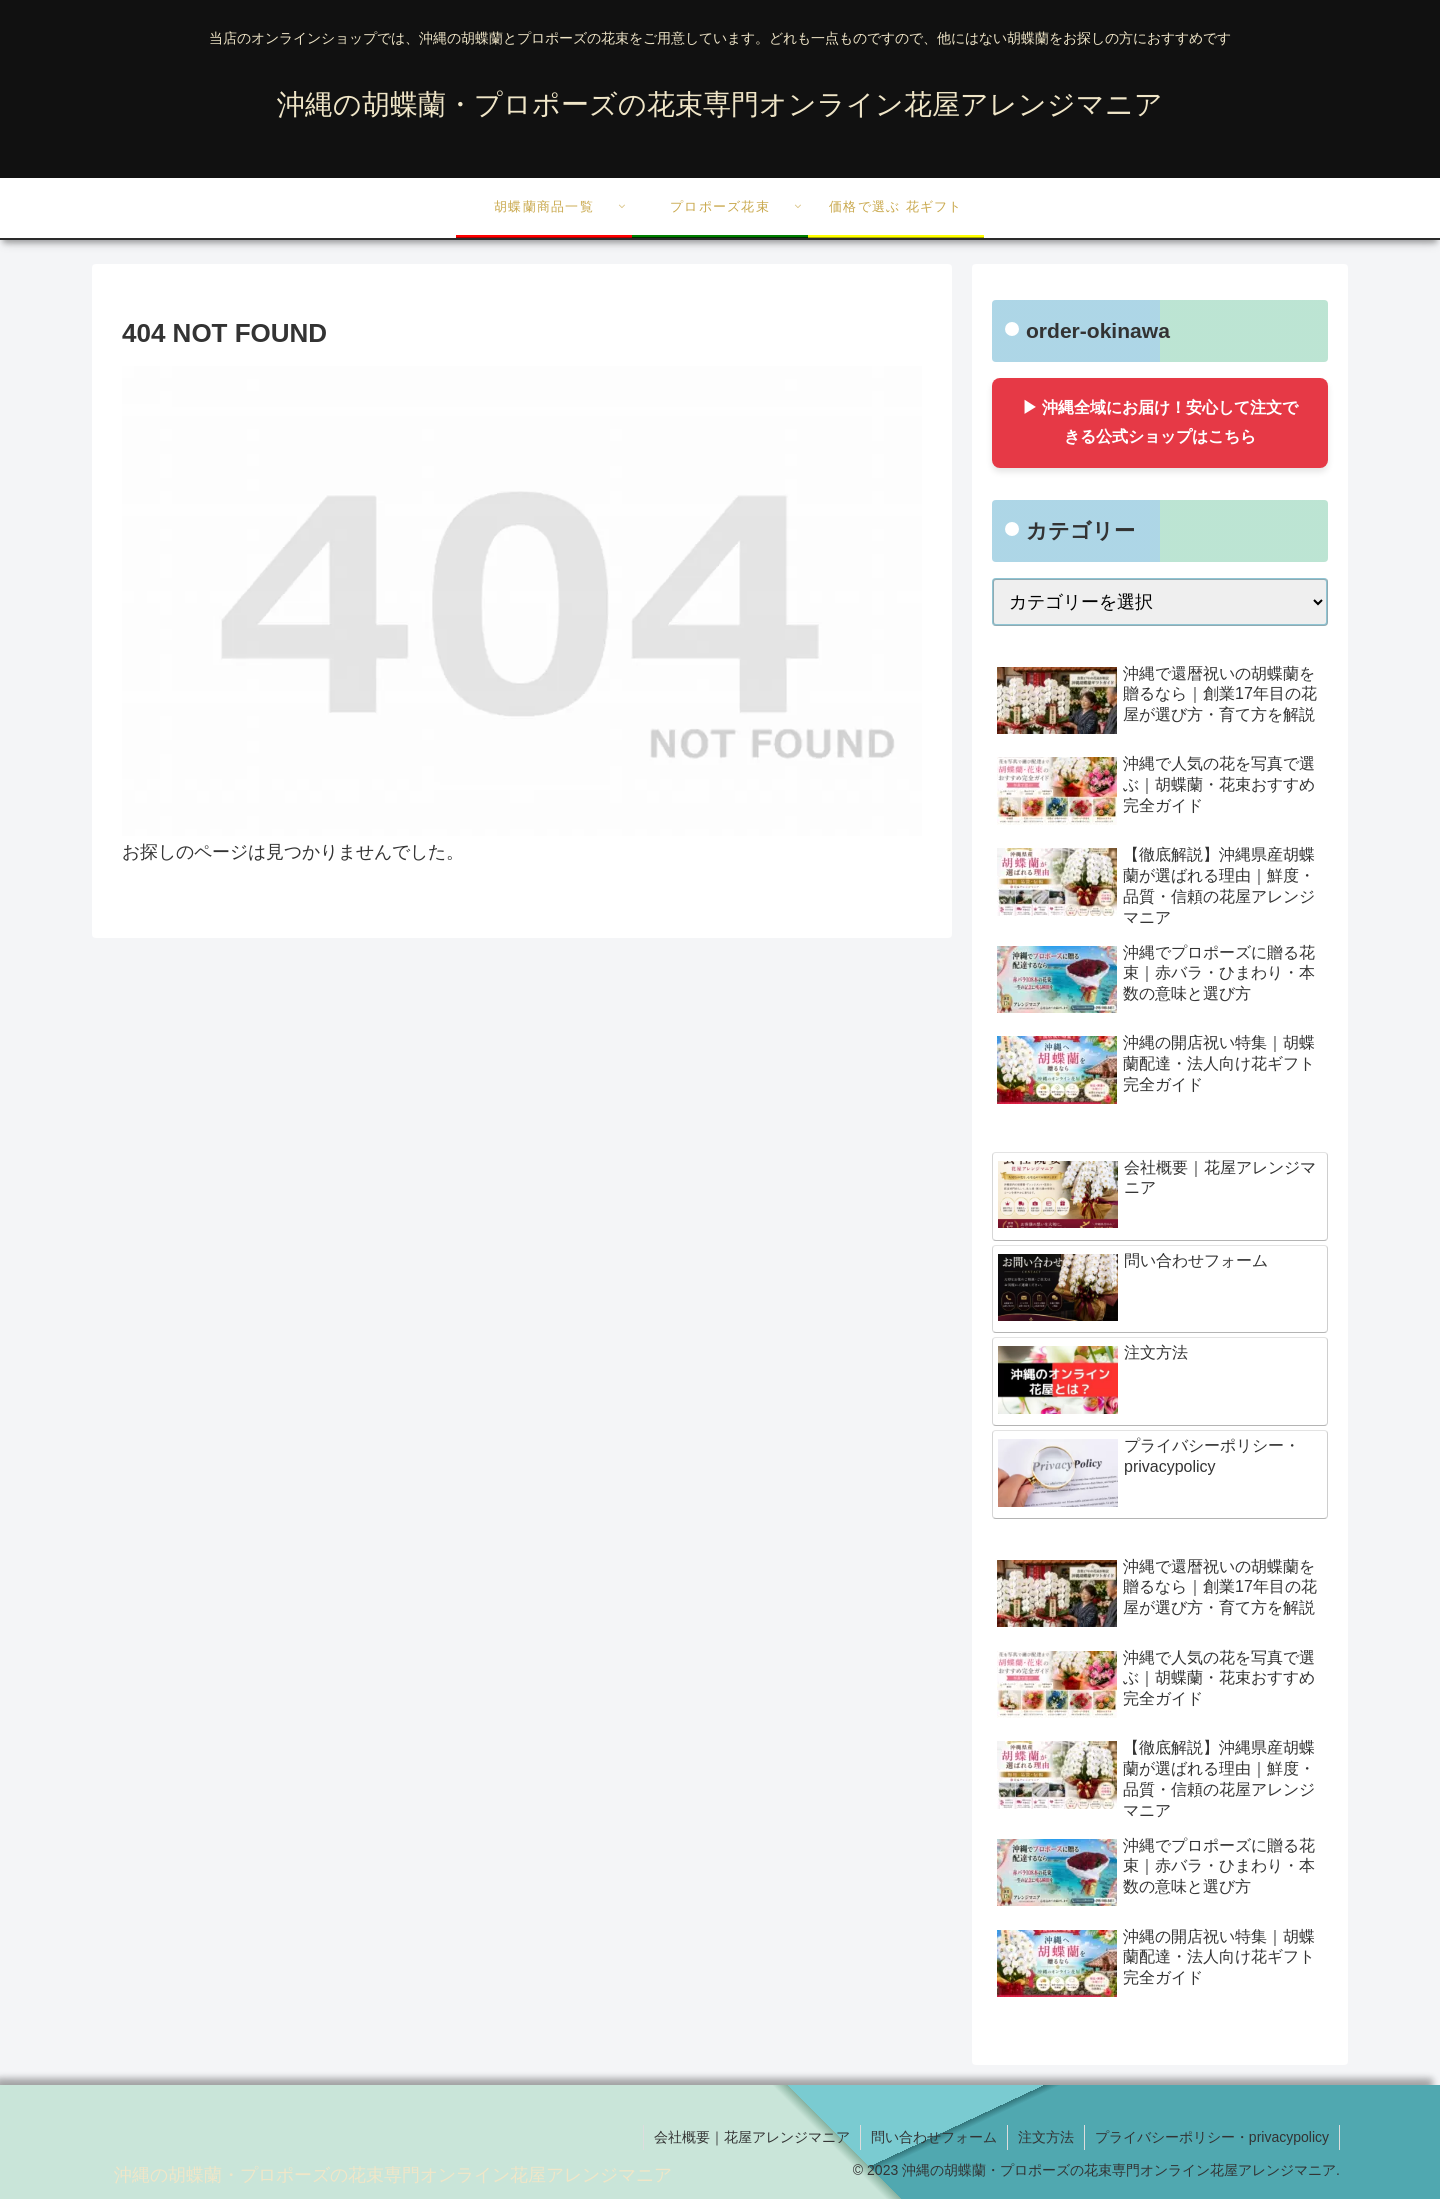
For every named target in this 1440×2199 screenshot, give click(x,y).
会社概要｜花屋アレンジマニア (752, 2137)
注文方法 (1046, 2137)
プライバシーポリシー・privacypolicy (1212, 2137)
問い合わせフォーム (934, 2137)
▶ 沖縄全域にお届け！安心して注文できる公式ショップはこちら (1160, 422)
